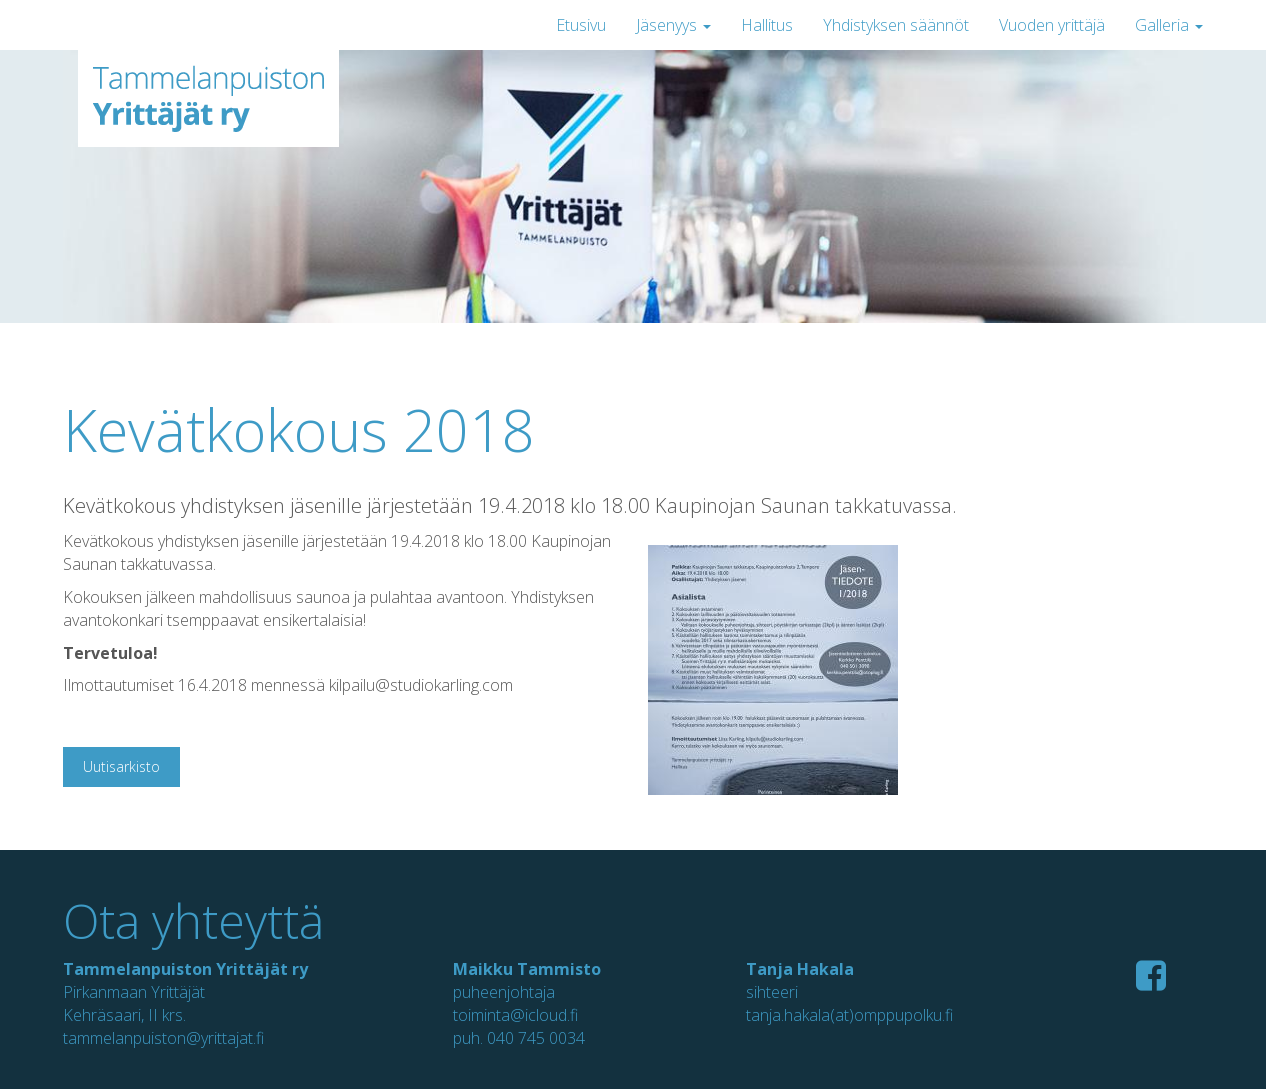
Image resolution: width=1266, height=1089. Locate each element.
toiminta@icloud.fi (515, 1015)
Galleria (1169, 25)
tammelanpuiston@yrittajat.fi (163, 1038)
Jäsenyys (673, 25)
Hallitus (767, 25)
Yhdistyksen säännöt (896, 25)
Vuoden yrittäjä (1052, 25)
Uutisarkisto (121, 766)
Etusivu (581, 25)
